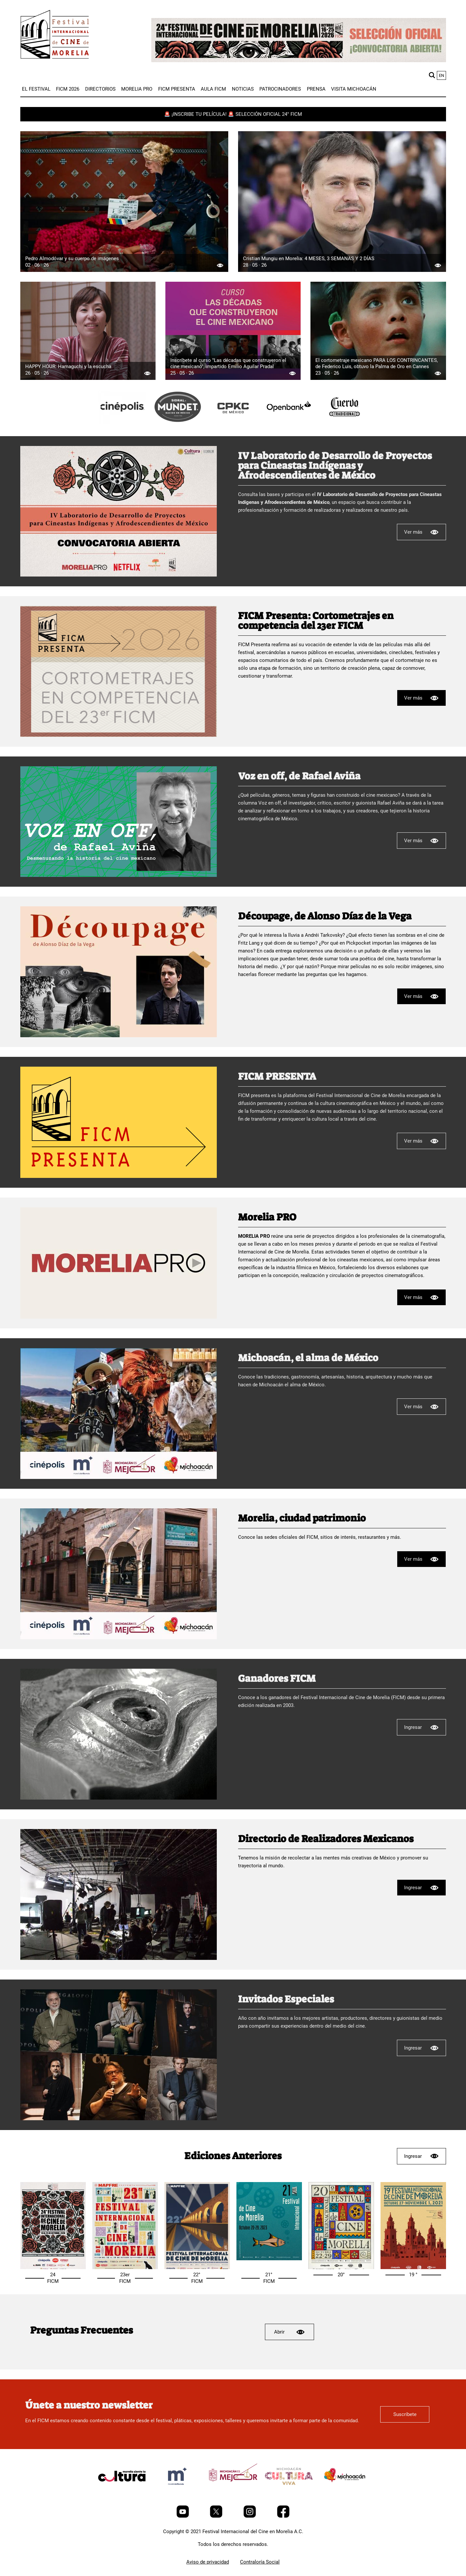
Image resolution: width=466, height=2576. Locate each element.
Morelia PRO (136, 89)
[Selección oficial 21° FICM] (269, 2259)
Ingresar (421, 1727)
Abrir (289, 2332)
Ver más (421, 532)
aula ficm (213, 89)
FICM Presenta (176, 89)
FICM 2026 (67, 89)
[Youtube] (183, 2516)
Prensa (316, 89)
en (441, 75)
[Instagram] (250, 2516)
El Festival (36, 89)
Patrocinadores (280, 89)
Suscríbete (405, 2414)
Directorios (100, 89)
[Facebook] (283, 2516)
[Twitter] (217, 2516)
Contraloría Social (260, 2562)
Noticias (243, 89)
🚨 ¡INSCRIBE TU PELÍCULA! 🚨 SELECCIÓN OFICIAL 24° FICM (233, 114)
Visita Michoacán (353, 89)
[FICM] (54, 35)
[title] (121, 422)
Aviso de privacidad (207, 2562)
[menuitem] (36, 89)
